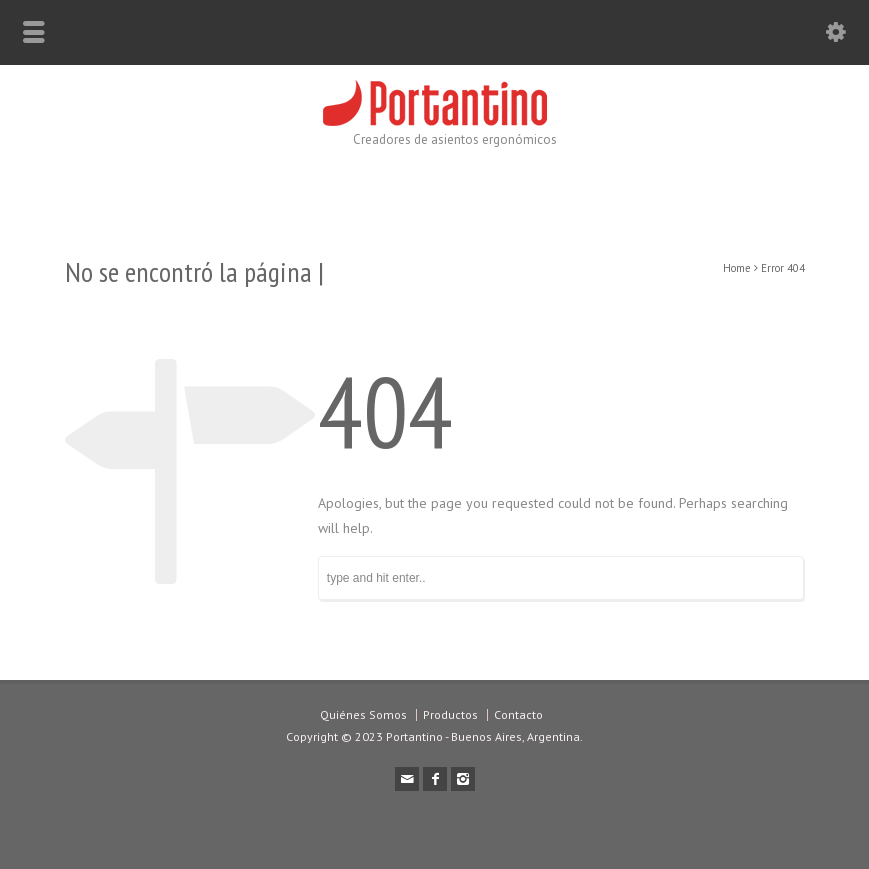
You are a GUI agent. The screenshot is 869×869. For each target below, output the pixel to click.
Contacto (518, 714)
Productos (450, 714)
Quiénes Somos (363, 714)
